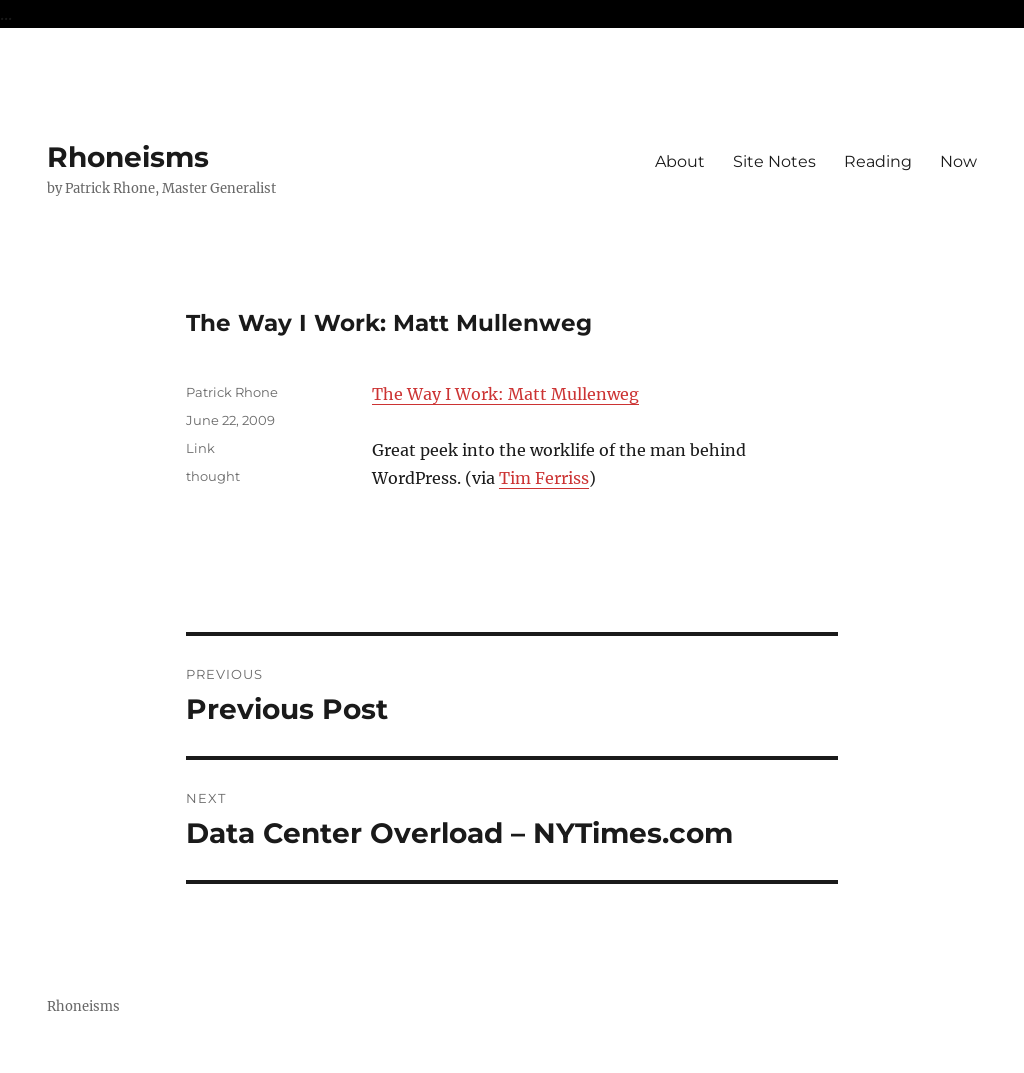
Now (958, 161)
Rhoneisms (128, 157)
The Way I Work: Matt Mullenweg (505, 394)
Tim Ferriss (544, 478)
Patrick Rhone (232, 392)
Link (200, 448)
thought (213, 476)
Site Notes (774, 161)
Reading (878, 161)
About (680, 161)
